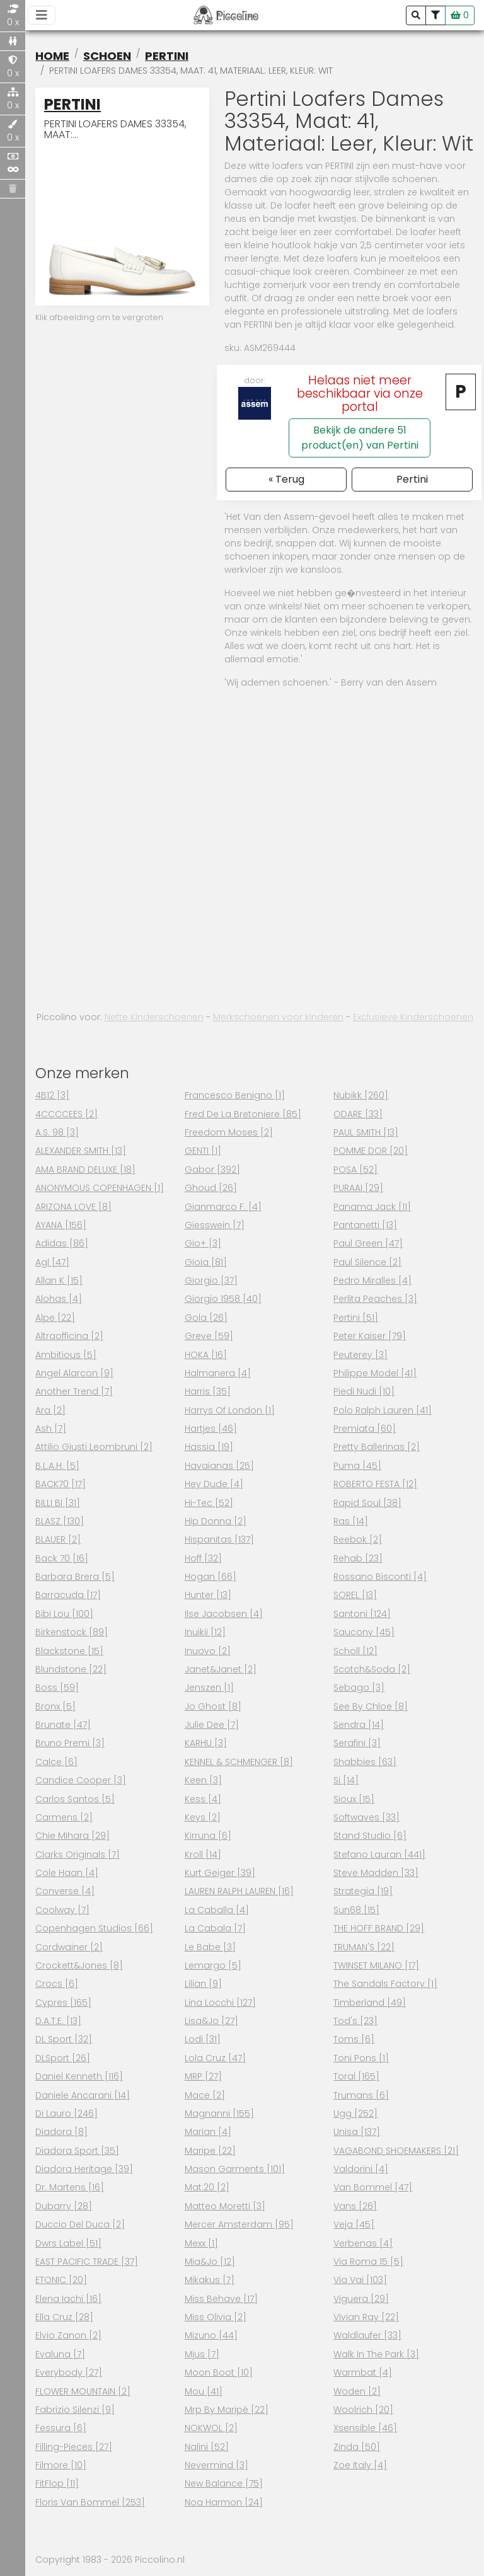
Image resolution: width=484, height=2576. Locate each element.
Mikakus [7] (209, 2280)
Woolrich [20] (363, 2409)
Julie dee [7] (212, 1724)
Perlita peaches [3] (375, 1298)
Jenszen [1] (209, 1687)
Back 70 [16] (61, 1558)
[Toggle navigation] (41, 15)
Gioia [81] (206, 1262)
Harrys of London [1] (230, 1410)
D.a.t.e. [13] (58, 2021)
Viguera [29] (361, 2298)
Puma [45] (357, 1465)
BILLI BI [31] (57, 1503)
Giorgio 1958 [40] (223, 1298)
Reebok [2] (357, 1539)
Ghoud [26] (211, 1188)
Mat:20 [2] (207, 2187)
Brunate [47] (63, 1724)
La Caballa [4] (217, 1910)
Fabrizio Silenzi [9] (75, 2409)
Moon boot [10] (219, 2372)
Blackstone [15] (69, 1651)
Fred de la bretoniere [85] (243, 1114)
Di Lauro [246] (66, 2113)
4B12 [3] (52, 1095)
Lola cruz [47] (215, 2058)
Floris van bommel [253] (90, 2502)
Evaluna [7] (60, 2354)
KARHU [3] (206, 1743)
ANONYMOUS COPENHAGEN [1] (99, 1188)
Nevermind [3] (216, 2465)
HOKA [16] (206, 1354)
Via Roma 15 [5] (368, 2261)
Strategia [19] (363, 1891)
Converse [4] (65, 1891)
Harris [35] (208, 1391)
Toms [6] (353, 2039)
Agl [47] (52, 1262)
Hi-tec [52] (209, 1503)
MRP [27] (203, 2076)
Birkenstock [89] (71, 1632)
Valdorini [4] (360, 2169)
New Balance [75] (224, 2483)
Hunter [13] (208, 1595)
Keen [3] (203, 1780)
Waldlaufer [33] (367, 2335)
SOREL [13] (355, 1595)
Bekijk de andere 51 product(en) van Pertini (359, 437)
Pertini (166, 56)
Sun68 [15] (356, 1910)
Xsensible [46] (365, 2428)
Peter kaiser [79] (369, 1336)
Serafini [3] (357, 1743)
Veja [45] (353, 2224)
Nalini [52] (207, 2447)
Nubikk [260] (360, 1095)
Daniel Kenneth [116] (79, 2076)
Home (52, 56)
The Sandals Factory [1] (385, 1983)
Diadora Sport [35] (77, 2150)
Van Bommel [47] (372, 2187)
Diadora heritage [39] (84, 2169)
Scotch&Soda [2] (371, 1669)
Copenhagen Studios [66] (94, 1928)
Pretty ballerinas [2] (376, 1446)
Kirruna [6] (208, 1835)
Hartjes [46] (211, 1428)
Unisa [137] (356, 2131)
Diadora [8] (61, 2131)
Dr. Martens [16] (69, 2187)
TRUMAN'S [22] (364, 1947)
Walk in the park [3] (376, 2354)
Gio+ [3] (203, 1243)
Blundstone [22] (71, 1669)
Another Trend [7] (74, 1391)
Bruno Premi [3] (70, 1743)
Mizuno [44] (211, 2335)
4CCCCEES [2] (66, 1114)
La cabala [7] (215, 1928)
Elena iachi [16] (68, 2298)
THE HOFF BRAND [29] (378, 1928)
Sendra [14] (358, 1724)
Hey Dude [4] (214, 1484)
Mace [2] (205, 2095)
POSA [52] (355, 1169)
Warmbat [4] (362, 2372)
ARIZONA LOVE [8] (73, 1206)
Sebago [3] (358, 1687)
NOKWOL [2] (211, 2428)
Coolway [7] (62, 1910)
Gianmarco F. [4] (223, 1206)
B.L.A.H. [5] (57, 1465)
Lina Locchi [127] (220, 2002)
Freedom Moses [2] (229, 1132)
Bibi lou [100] (64, 1613)
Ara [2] (50, 1410)
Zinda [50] (356, 2447)
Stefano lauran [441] (379, 1854)
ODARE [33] (358, 1114)
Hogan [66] (210, 1576)
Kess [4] (203, 1799)
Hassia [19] (209, 1446)
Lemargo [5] (213, 1965)
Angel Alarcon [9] (74, 1373)
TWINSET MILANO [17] (376, 1965)
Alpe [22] (55, 1317)
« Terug (286, 479)
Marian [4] (208, 2131)
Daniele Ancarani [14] (82, 2095)
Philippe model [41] (375, 1373)
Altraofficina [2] (69, 1336)
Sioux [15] (353, 1799)
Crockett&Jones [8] (79, 1965)
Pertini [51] (355, 1317)
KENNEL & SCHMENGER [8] (239, 1762)
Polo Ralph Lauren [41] (382, 1410)
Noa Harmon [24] (224, 2502)
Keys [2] (203, 1817)
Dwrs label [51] (68, 2243)
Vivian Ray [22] (366, 2317)
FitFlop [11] (57, 2483)
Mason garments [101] (235, 2169)
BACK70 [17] (60, 1484)
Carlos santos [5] (75, 1799)
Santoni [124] (362, 1613)
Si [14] (346, 1780)
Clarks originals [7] (77, 1854)
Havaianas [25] (219, 1465)
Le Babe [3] (210, 1947)
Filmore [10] (60, 2465)
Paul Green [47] (368, 1243)
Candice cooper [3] (80, 1780)
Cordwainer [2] (69, 1947)
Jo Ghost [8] (213, 1706)
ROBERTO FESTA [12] (375, 1484)
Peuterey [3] (360, 1354)
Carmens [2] (64, 1817)
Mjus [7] (202, 2354)
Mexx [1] (201, 2243)
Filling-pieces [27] (73, 2447)
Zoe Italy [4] (360, 2465)
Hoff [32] (203, 1558)
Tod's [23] (355, 2021)
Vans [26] (355, 2206)
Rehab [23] (358, 1558)
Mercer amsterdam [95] (239, 2224)
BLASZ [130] (59, 1521)
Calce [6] (56, 1762)
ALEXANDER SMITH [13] (80, 1150)
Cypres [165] (63, 2002)
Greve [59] (209, 1336)
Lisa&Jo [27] (211, 2021)
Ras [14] (350, 1521)
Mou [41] (203, 2391)
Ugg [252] (355, 2113)
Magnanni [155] (219, 2113)
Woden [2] (357, 2391)
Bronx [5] (55, 1706)
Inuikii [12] (205, 1632)
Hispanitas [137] (219, 1539)
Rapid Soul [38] (367, 1503)
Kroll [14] (203, 1854)
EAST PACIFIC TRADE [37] (86, 2261)
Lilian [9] (203, 1983)
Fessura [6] (60, 2428)
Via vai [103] (360, 2280)
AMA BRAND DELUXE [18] (85, 1169)
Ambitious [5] (65, 1354)
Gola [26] (206, 1317)
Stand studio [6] (369, 1835)
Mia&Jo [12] (210, 2261)
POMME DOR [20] (370, 1150)
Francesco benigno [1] (235, 1095)
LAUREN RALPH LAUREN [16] (239, 1891)
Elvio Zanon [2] (68, 2335)
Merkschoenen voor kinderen (278, 1017)
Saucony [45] (364, 1632)
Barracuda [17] (68, 1595)
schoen (107, 56)
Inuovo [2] (208, 1651)
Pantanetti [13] (365, 1225)
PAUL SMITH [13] (365, 1132)
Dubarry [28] (63, 2206)
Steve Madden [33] (375, 1872)
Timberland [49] (369, 2002)
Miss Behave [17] (221, 2298)
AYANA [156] (60, 1225)
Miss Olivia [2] (215, 2317)
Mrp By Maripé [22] (226, 2409)
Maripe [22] (210, 2150)
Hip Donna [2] (215, 1521)
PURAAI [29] (358, 1188)
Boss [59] (57, 1687)
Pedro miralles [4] (372, 1280)
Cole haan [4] (66, 1872)
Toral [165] (356, 2076)
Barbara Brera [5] (75, 1576)
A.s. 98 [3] (57, 1132)
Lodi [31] (203, 2039)
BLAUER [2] (58, 1539)
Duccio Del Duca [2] (80, 2224)
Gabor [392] (212, 1169)
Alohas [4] (58, 1298)
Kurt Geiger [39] (220, 1872)
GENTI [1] (203, 1150)
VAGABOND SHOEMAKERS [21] (396, 2150)
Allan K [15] (59, 1280)
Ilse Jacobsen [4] (224, 1613)
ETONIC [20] (61, 2280)
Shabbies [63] (364, 1762)
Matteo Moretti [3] (225, 2206)
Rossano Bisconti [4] (380, 1576)
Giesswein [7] (215, 1225)
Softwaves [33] (366, 1817)
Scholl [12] (355, 1651)
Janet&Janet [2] (220, 1669)
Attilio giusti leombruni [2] (94, 1446)
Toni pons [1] (361, 2058)
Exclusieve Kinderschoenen (413, 1017)
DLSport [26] (62, 2058)
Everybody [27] (68, 2372)
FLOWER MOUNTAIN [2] (82, 2391)
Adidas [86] (61, 1243)
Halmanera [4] (218, 1373)
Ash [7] (50, 1428)
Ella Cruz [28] (64, 2317)
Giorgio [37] (211, 1280)
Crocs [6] (56, 1983)
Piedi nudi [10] (364, 1391)
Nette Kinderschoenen (154, 1017)
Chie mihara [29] (72, 1835)
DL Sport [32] (63, 2039)
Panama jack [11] (372, 1206)
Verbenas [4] (363, 2243)
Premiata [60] (364, 1428)
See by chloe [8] (370, 1706)
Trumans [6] (361, 2095)
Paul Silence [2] (367, 1262)
